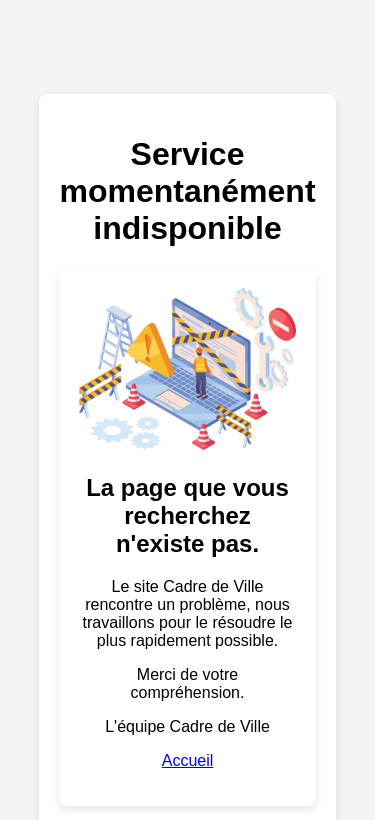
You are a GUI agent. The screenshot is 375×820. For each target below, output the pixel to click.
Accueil (188, 760)
